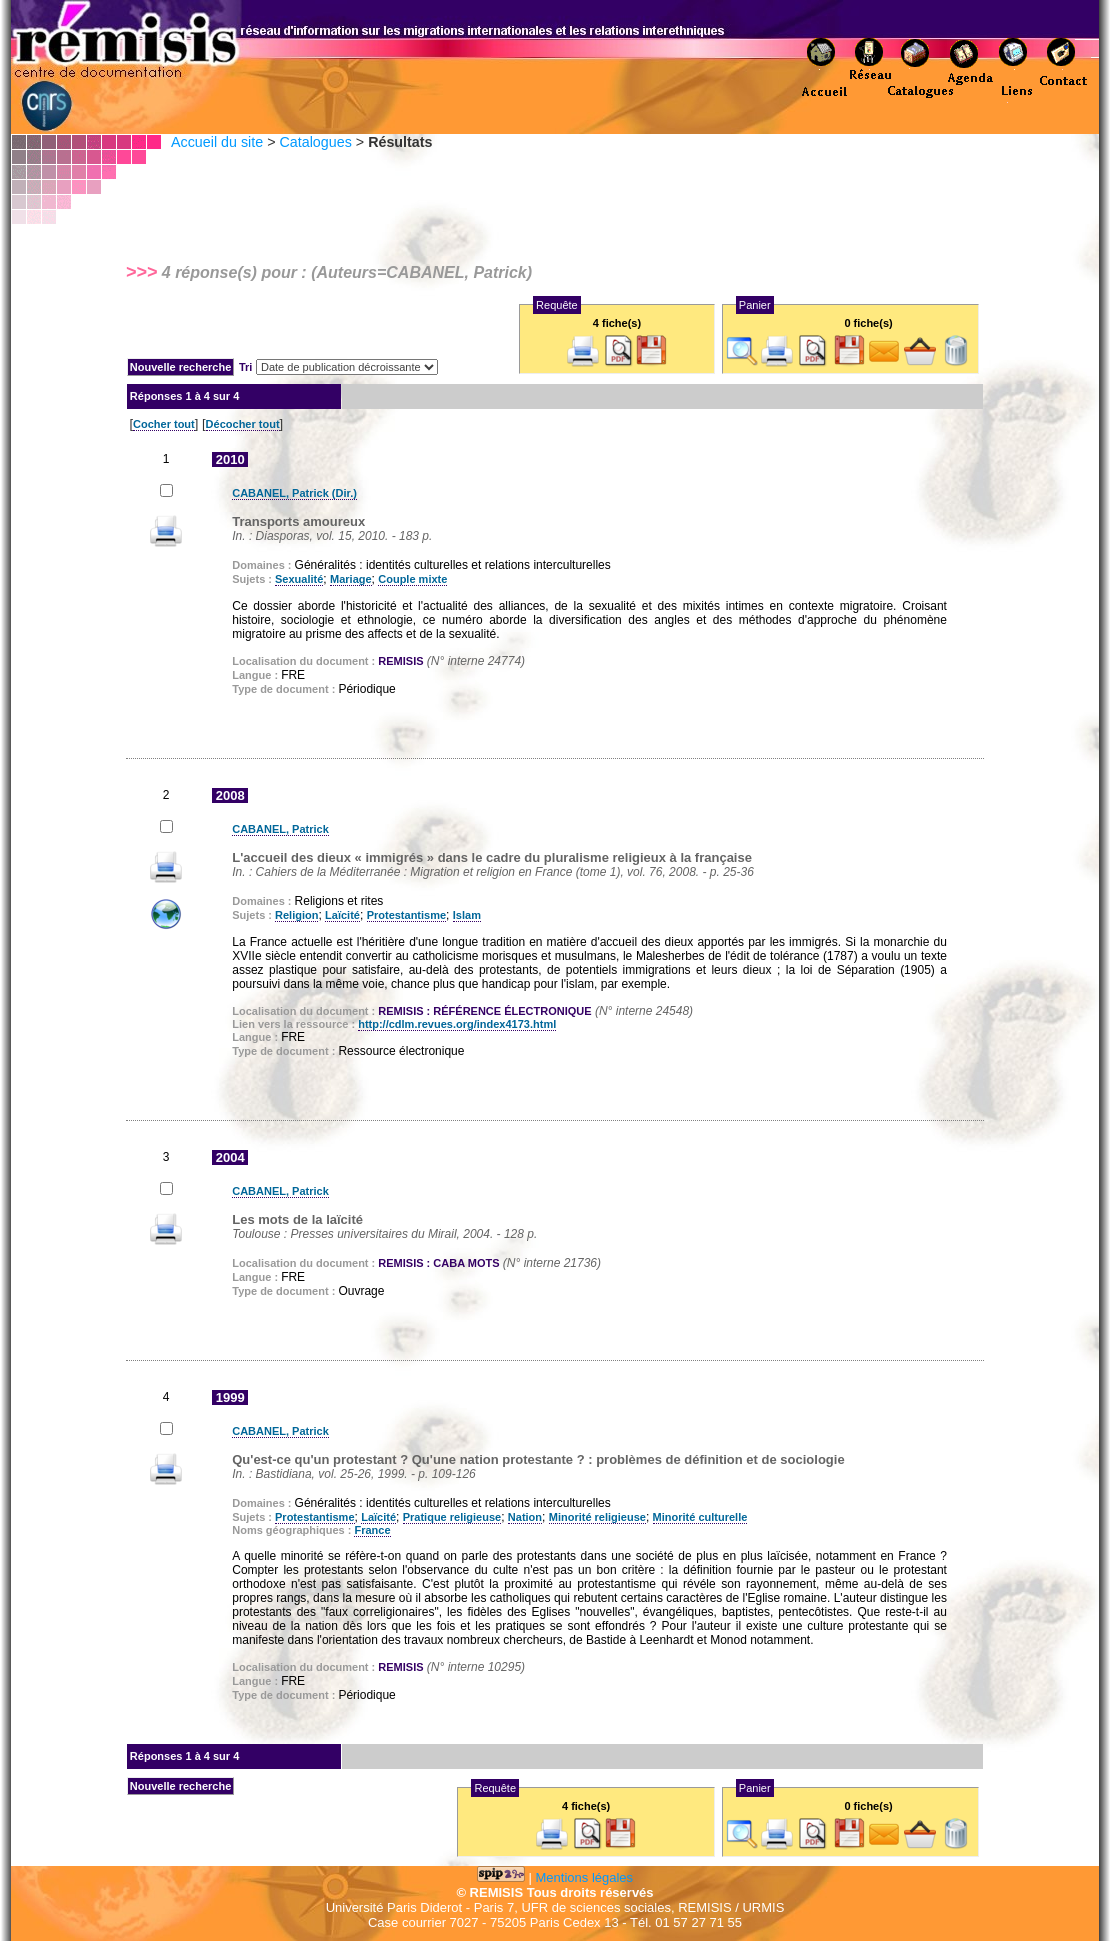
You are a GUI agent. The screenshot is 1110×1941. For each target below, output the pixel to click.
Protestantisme (406, 915)
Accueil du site (217, 142)
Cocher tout (164, 424)
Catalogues (315, 142)
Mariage (351, 579)
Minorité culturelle (700, 1517)
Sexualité (299, 579)
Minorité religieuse (597, 1517)
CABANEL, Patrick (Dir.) (294, 493)
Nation (525, 1517)
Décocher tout (243, 424)
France (372, 1530)
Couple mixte (412, 579)
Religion (296, 915)
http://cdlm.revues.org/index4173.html (457, 1024)
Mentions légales (585, 1877)
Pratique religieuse (452, 1517)
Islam (467, 915)
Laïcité (342, 915)
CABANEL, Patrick (280, 829)
